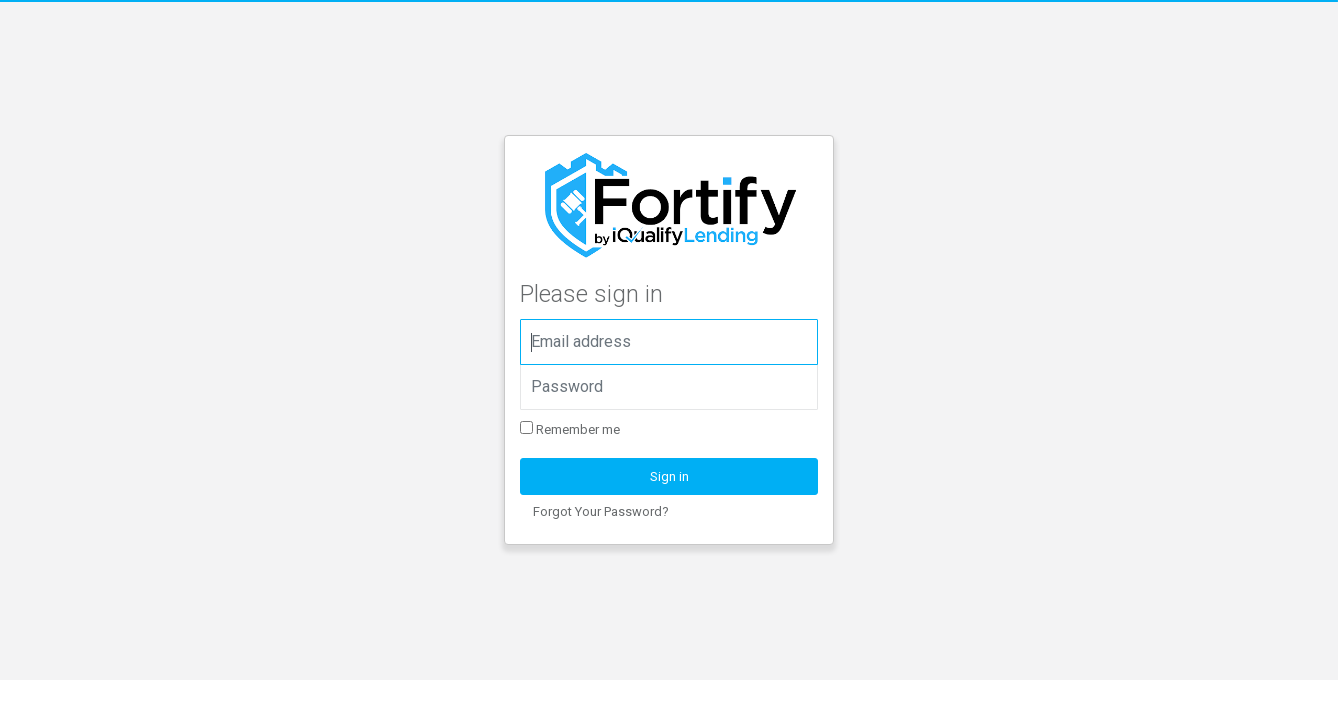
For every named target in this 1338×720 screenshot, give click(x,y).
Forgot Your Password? (601, 511)
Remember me (570, 429)
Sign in (669, 476)
